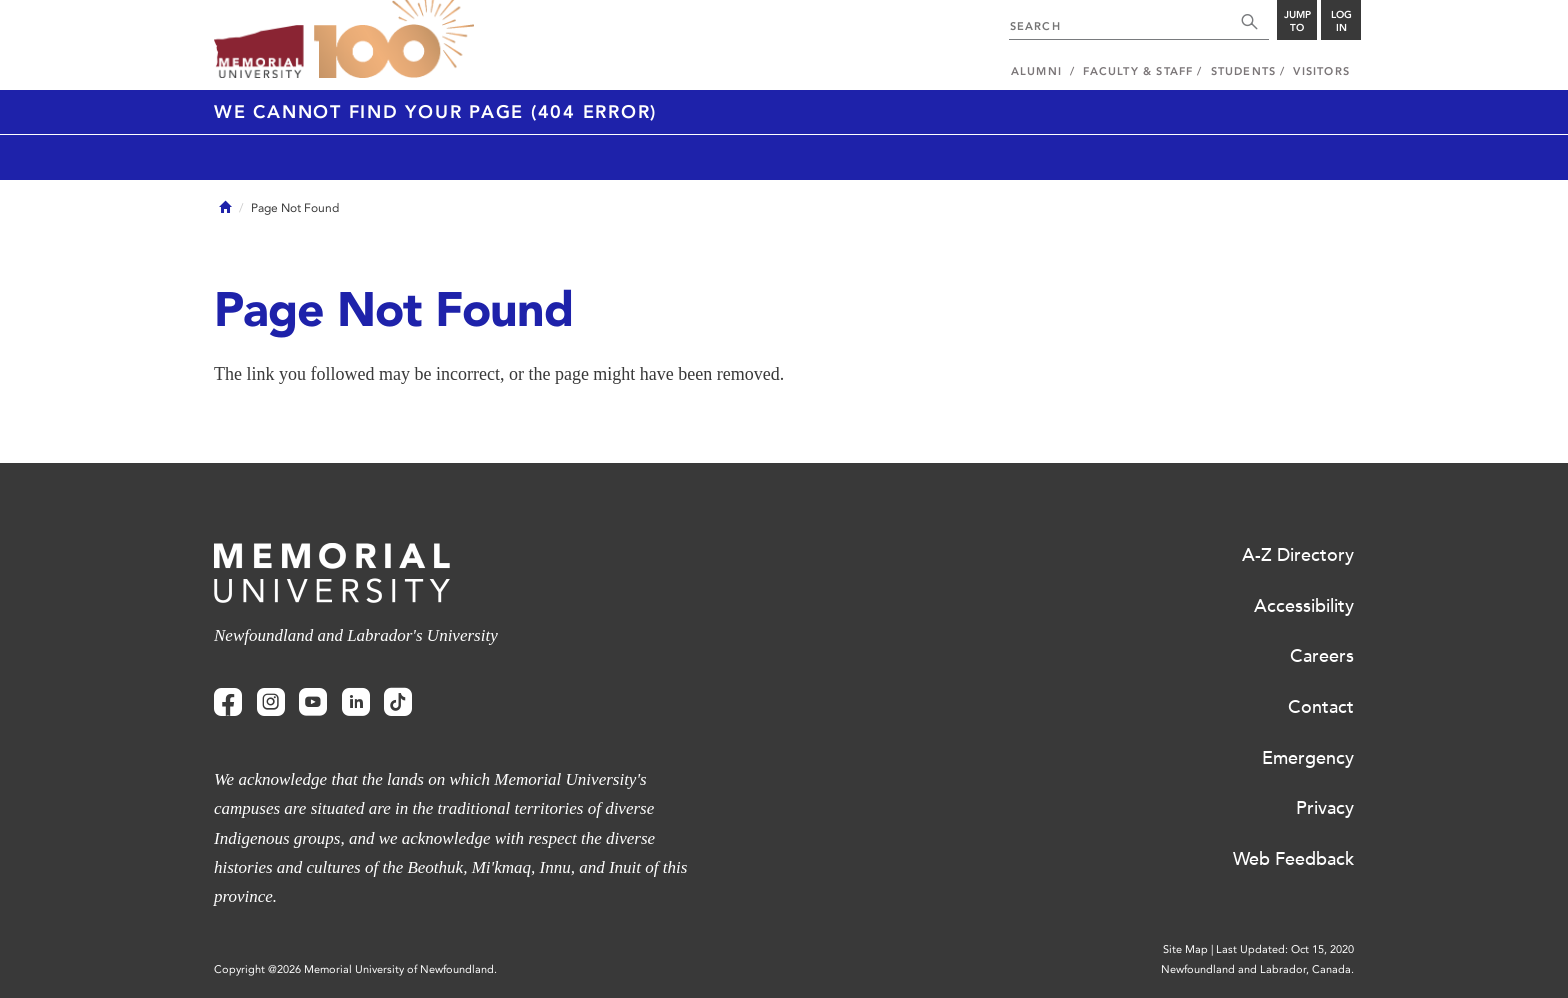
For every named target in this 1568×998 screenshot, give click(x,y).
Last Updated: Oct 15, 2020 (1285, 949)
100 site (394, 40)
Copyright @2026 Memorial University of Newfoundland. (355, 969)
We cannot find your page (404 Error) (435, 112)
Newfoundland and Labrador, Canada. (1257, 969)
